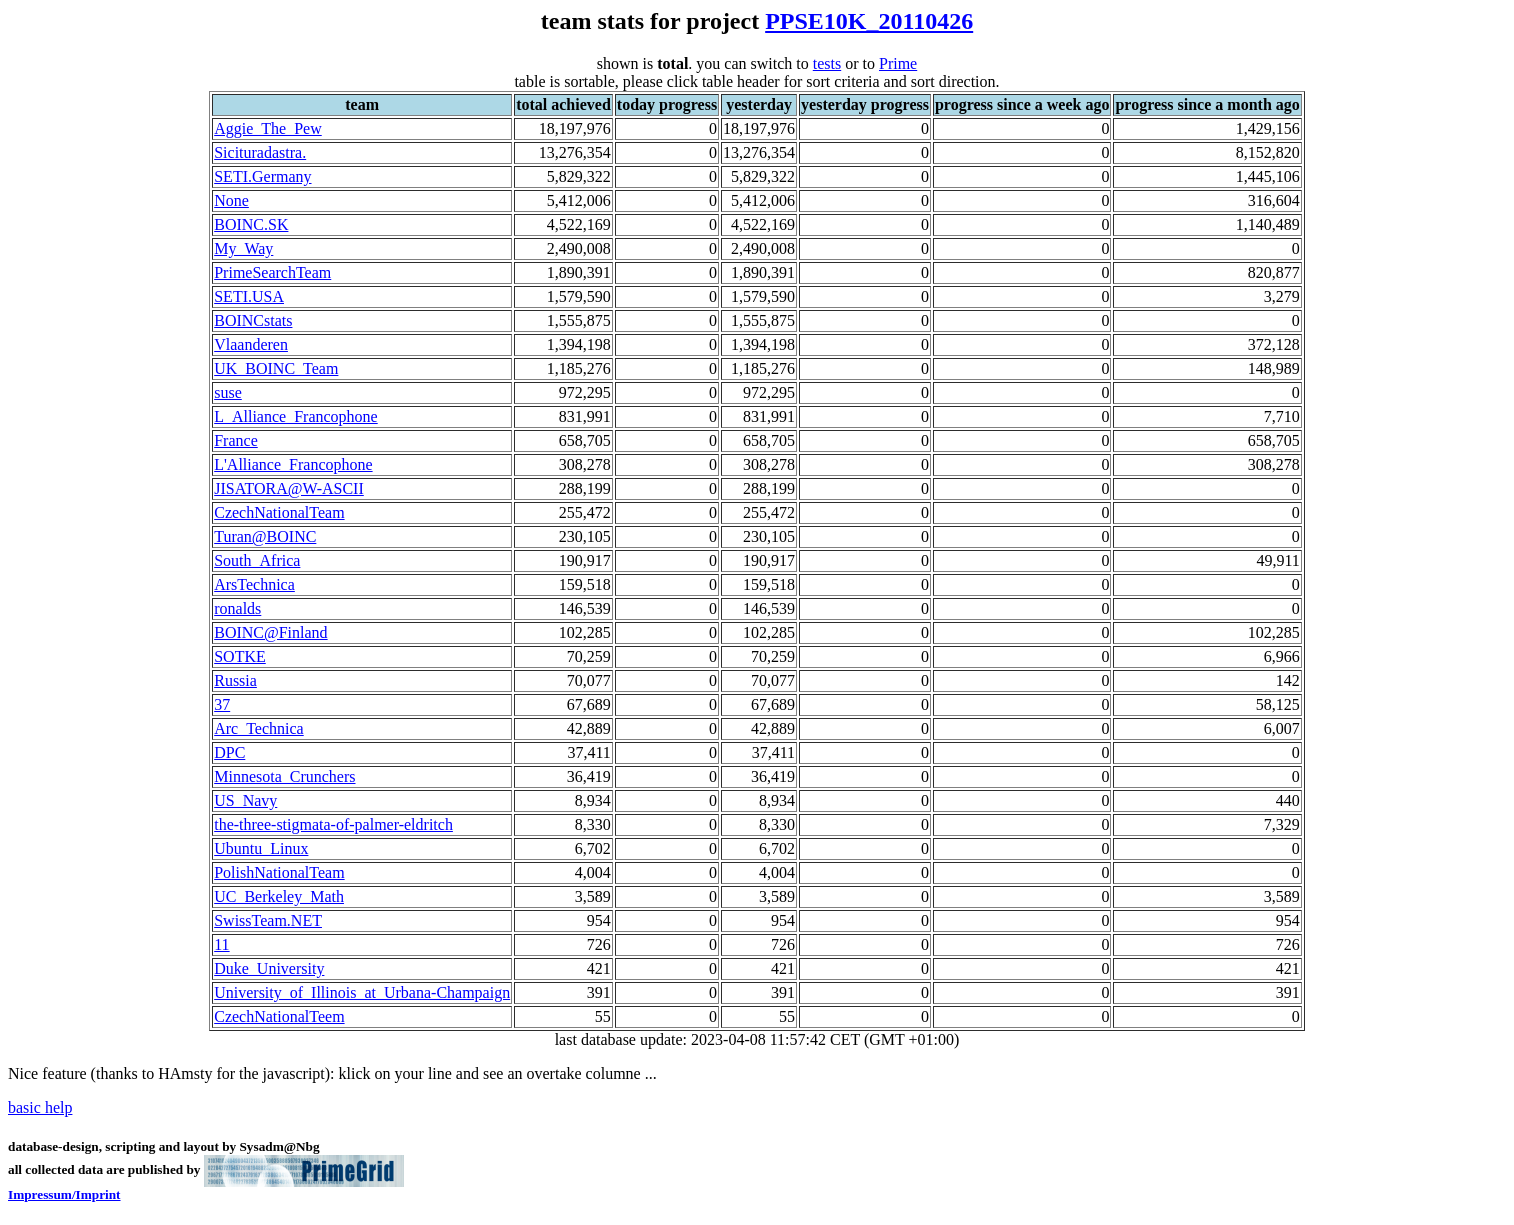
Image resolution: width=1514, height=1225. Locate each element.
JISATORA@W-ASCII (289, 488)
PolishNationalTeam (279, 872)
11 (221, 944)
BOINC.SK (251, 224)
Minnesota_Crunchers (284, 776)
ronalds (237, 608)
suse (228, 392)
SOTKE (240, 656)
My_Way (243, 248)
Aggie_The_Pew (268, 128)
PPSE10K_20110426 (869, 21)
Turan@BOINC (265, 536)
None (231, 200)
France (236, 440)
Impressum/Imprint (64, 1194)
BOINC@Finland (270, 632)
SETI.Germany (262, 176)
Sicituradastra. (260, 152)
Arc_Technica (259, 728)
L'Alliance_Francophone (293, 464)
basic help (40, 1107)
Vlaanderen (251, 344)
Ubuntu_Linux (261, 848)
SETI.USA (249, 296)
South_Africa (257, 560)
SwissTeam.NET (268, 920)
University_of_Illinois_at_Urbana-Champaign (362, 992)
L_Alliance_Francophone (296, 416)
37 (222, 704)
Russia (235, 680)
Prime (898, 63)
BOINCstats (253, 320)
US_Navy (245, 800)
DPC (229, 752)
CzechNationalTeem (279, 1016)
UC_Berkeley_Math (279, 896)
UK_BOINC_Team (276, 368)
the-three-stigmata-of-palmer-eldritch (333, 824)
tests (827, 63)
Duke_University (269, 968)
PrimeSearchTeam (272, 272)
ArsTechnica (254, 584)
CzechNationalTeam (279, 512)
